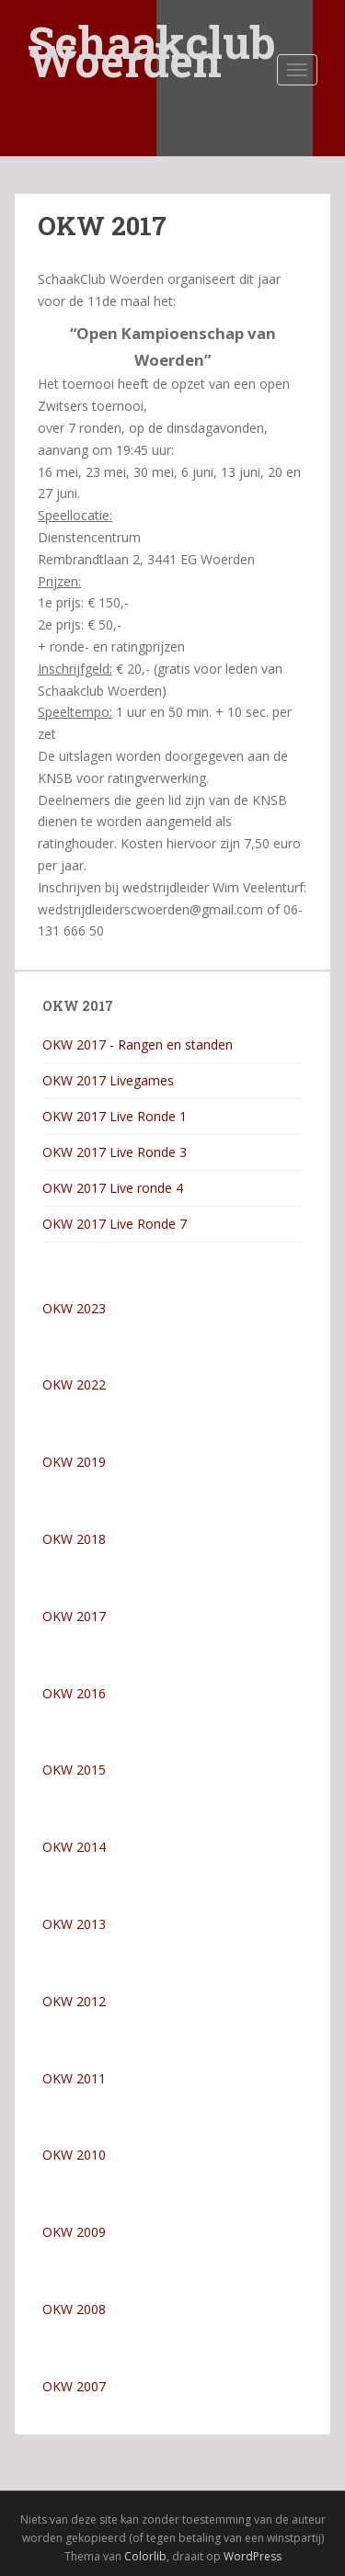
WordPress (253, 2556)
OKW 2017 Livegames (108, 1080)
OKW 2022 (74, 1384)
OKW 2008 (74, 2309)
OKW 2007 (74, 2386)
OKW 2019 (74, 1461)
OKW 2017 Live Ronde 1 (114, 1116)
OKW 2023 (74, 1308)
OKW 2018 (74, 1539)
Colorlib (145, 2556)
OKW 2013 (74, 1924)
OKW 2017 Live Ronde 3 (114, 1152)
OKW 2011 (74, 2078)
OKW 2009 (74, 2232)
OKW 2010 (74, 2154)
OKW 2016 (74, 1693)
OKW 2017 (74, 1616)
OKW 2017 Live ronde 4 (112, 1188)
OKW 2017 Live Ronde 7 (114, 1223)
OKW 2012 (74, 2001)
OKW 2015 (74, 1769)
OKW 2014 (74, 1846)
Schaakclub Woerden (152, 30)
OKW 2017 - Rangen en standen (137, 1044)
